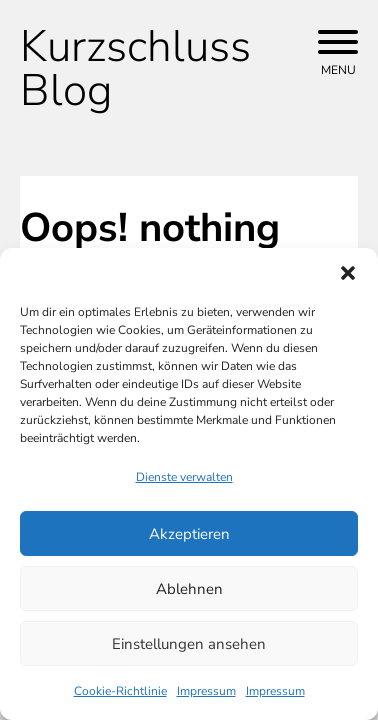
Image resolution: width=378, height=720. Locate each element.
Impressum (206, 691)
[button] (348, 273)
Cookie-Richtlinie (120, 691)
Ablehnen (189, 589)
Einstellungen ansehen (189, 644)
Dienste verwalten (184, 477)
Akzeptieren (189, 534)
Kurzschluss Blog (135, 69)
